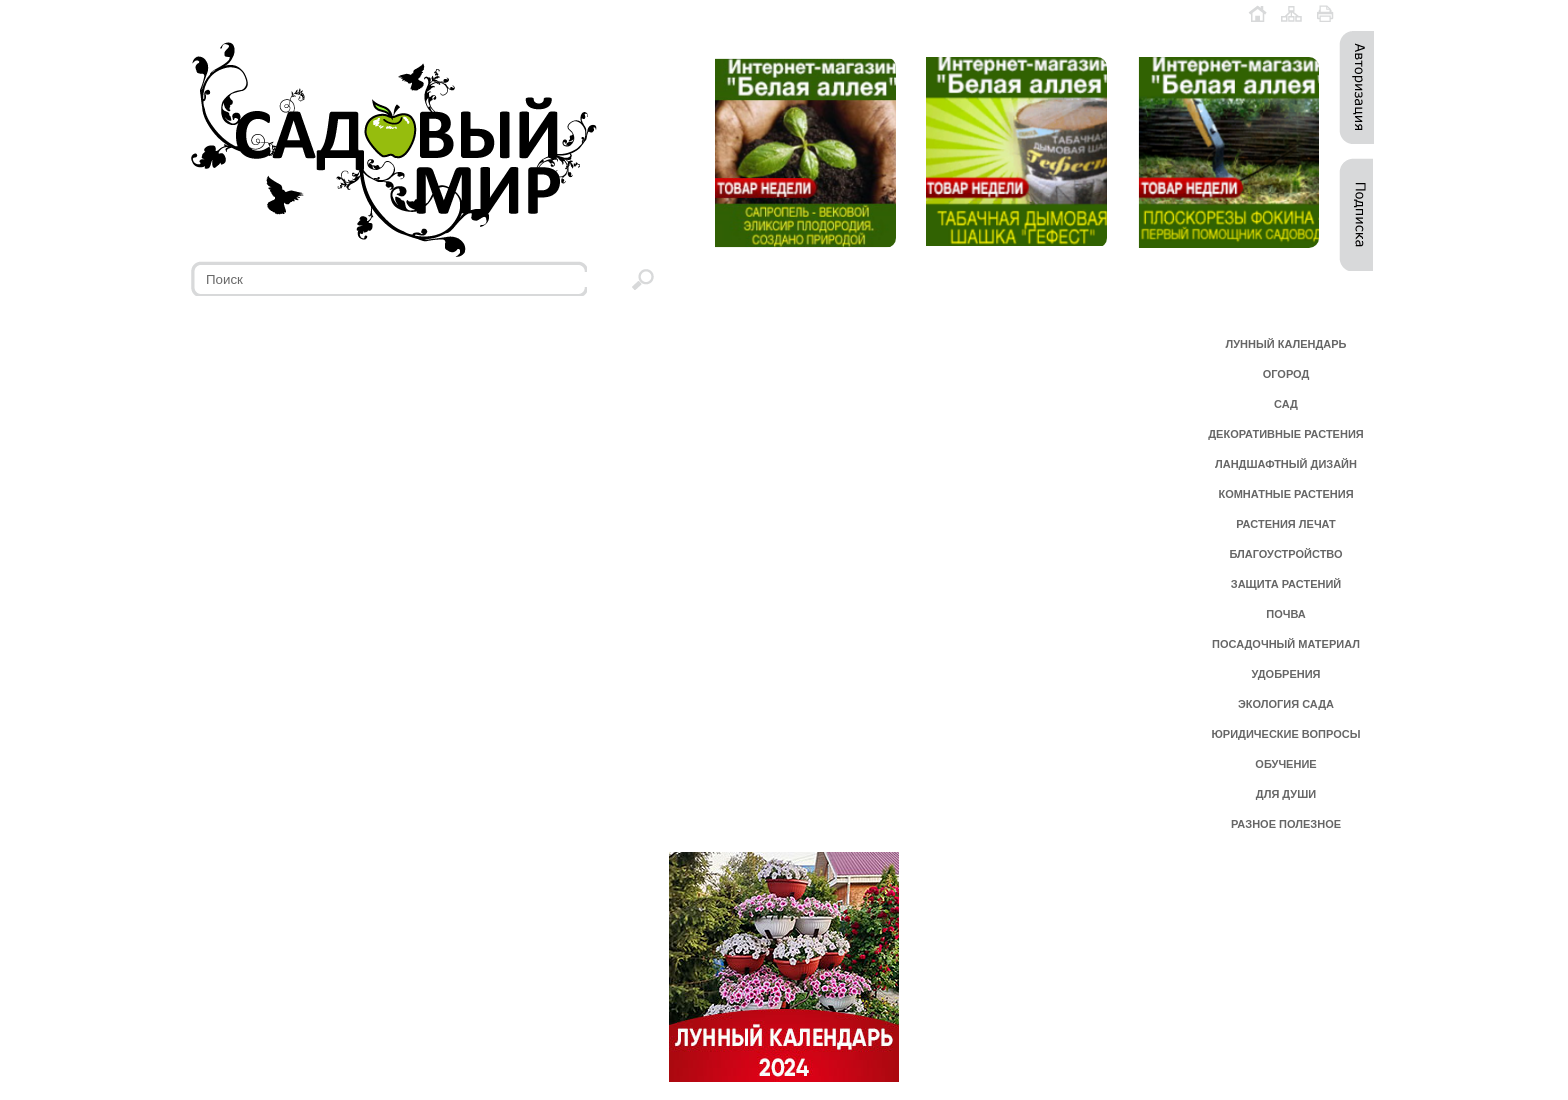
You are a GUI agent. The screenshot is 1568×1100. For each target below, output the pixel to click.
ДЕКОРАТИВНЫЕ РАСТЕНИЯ (1285, 434)
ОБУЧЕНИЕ (1285, 764)
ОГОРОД (1286, 374)
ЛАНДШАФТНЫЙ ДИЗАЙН (1286, 464)
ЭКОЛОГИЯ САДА (1286, 704)
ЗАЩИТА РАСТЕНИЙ (1286, 584)
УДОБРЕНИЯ (1285, 674)
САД (1286, 404)
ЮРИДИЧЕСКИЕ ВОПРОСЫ (1286, 734)
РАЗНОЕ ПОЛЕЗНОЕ (1286, 824)
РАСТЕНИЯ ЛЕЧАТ (1285, 524)
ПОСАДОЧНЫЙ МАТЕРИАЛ (1286, 644)
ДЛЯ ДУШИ (1286, 794)
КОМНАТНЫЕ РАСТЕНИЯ (1285, 494)
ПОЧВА (1286, 614)
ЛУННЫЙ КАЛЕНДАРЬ (1286, 344)
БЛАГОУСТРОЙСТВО (1285, 554)
